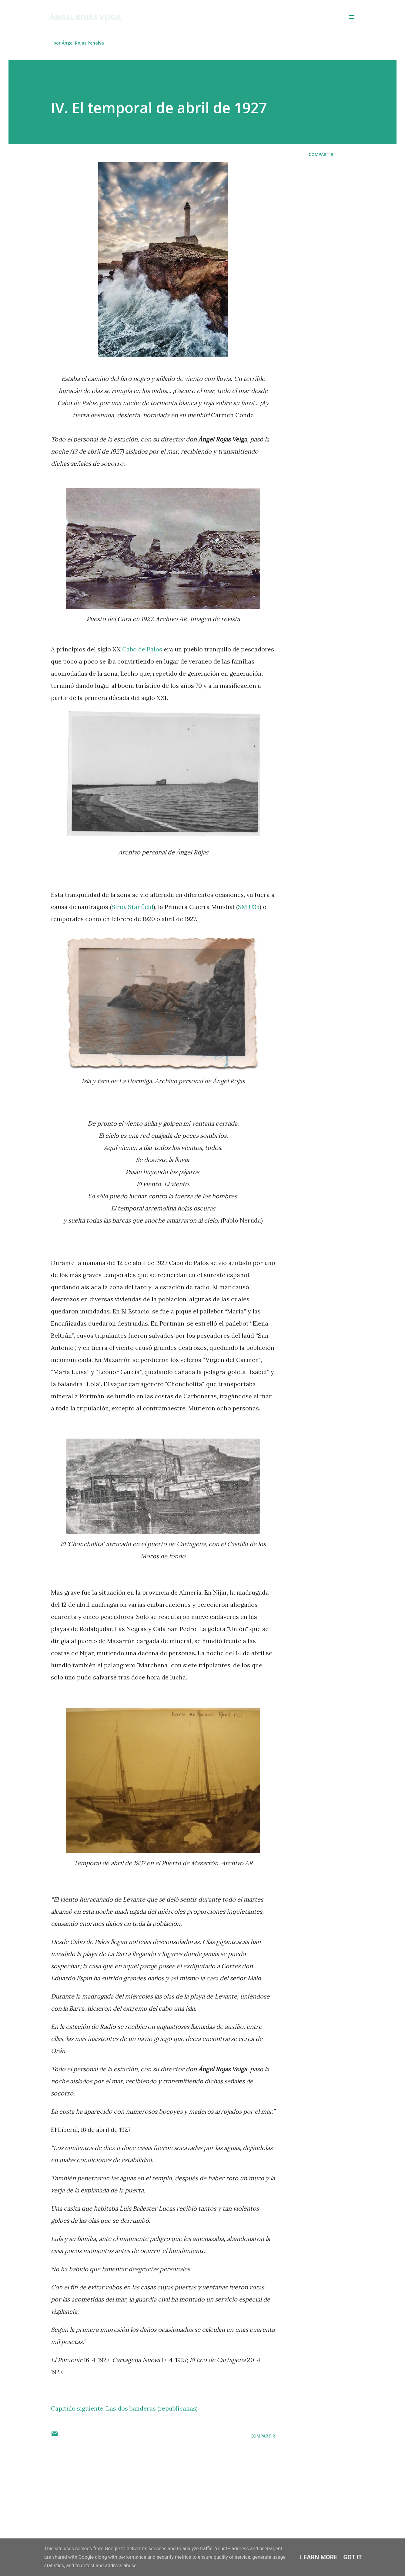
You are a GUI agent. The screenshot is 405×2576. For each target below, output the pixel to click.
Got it (352, 2557)
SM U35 (248, 906)
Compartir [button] (321, 154)
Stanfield (140, 906)
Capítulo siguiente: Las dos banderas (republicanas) (124, 2408)
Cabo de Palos (142, 649)
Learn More (318, 2557)
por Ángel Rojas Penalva (78, 43)
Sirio (118, 906)
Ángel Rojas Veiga (85, 17)
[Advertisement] (153, 2490)
